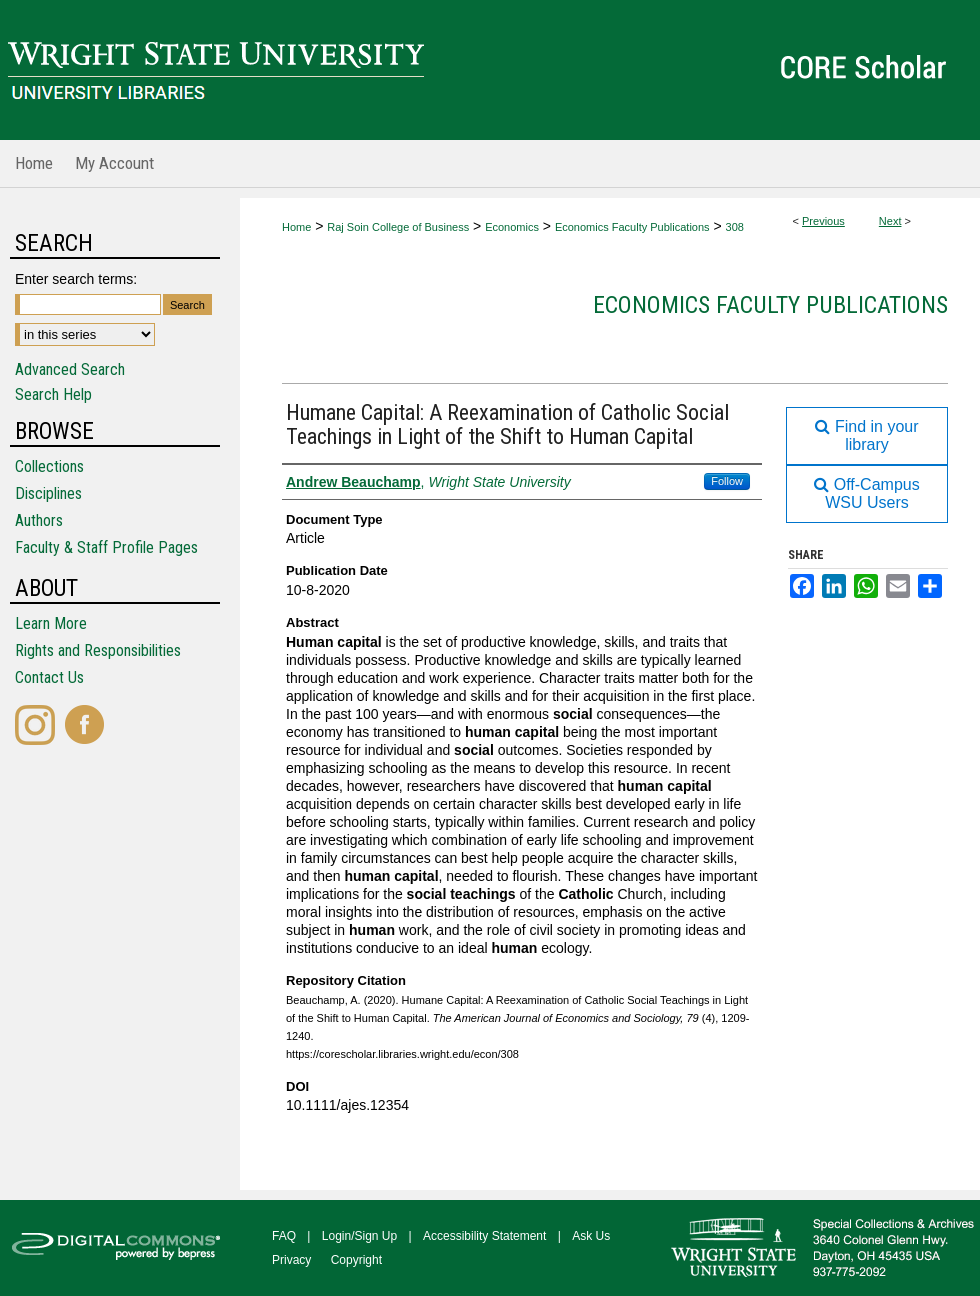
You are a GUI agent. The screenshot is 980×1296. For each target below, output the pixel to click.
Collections (49, 466)
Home (296, 227)
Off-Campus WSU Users (866, 493)
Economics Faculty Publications (632, 227)
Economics (512, 227)
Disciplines (48, 493)
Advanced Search (70, 369)
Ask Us (591, 1236)
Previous (823, 221)
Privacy (291, 1260)
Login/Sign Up (359, 1236)
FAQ (284, 1236)
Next (890, 221)
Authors (39, 520)
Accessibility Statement (484, 1236)
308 (735, 227)
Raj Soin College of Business (398, 227)
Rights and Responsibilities (98, 650)
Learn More (51, 623)
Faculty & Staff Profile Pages (106, 547)
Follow (727, 481)
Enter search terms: (76, 279)
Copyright (356, 1260)
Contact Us (49, 677)
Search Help (53, 394)
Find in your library (866, 435)
